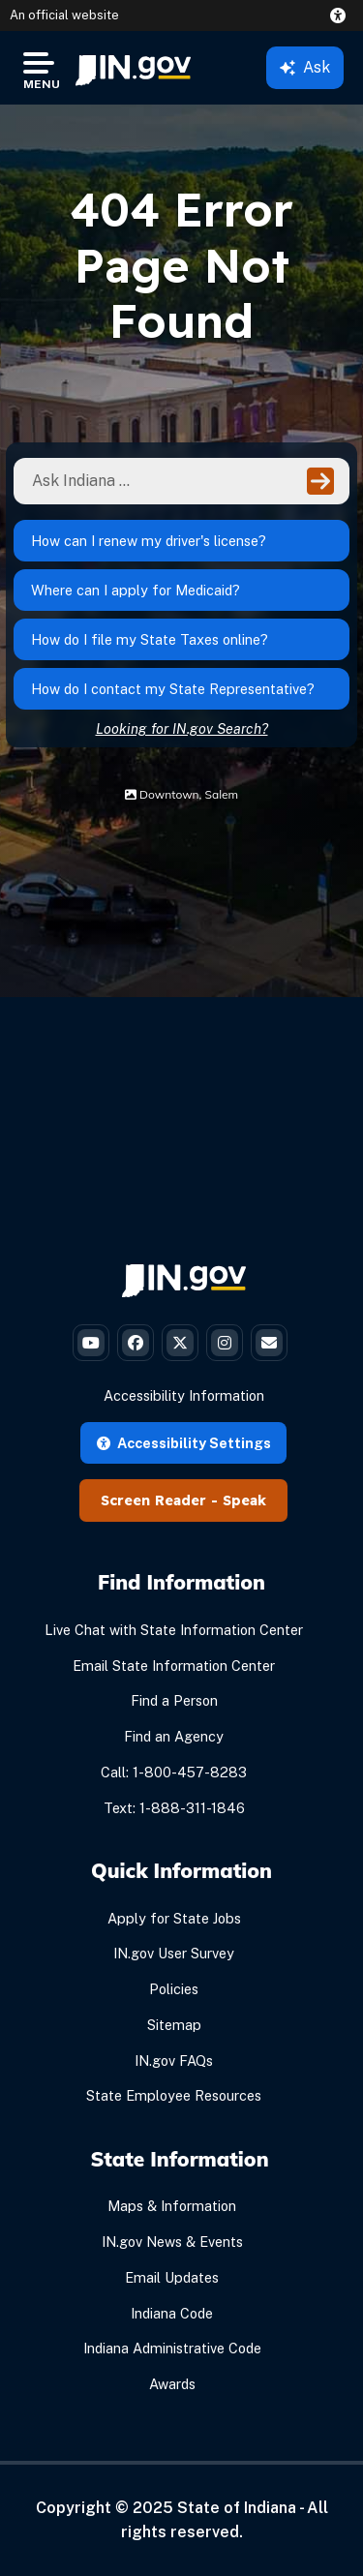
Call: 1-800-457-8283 (174, 1772)
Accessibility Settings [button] (184, 1443)
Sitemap (174, 2024)
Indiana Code (172, 2313)
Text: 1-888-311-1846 (174, 1808)
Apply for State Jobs (174, 1918)
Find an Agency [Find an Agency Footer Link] (174, 1736)
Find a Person (174, 1700)
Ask (305, 67)
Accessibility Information (184, 1395)
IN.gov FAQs (174, 2060)
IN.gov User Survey (173, 1953)
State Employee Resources (173, 2095)
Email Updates (172, 2277)
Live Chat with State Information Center (174, 1629)
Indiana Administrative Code (172, 2348)
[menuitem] (133, 68)
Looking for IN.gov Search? (182, 728)
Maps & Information (171, 2205)
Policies (173, 1989)
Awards (172, 2384)
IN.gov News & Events (172, 2241)
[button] (341, 15)
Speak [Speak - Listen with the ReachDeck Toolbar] (244, 1500)
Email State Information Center (174, 1665)
